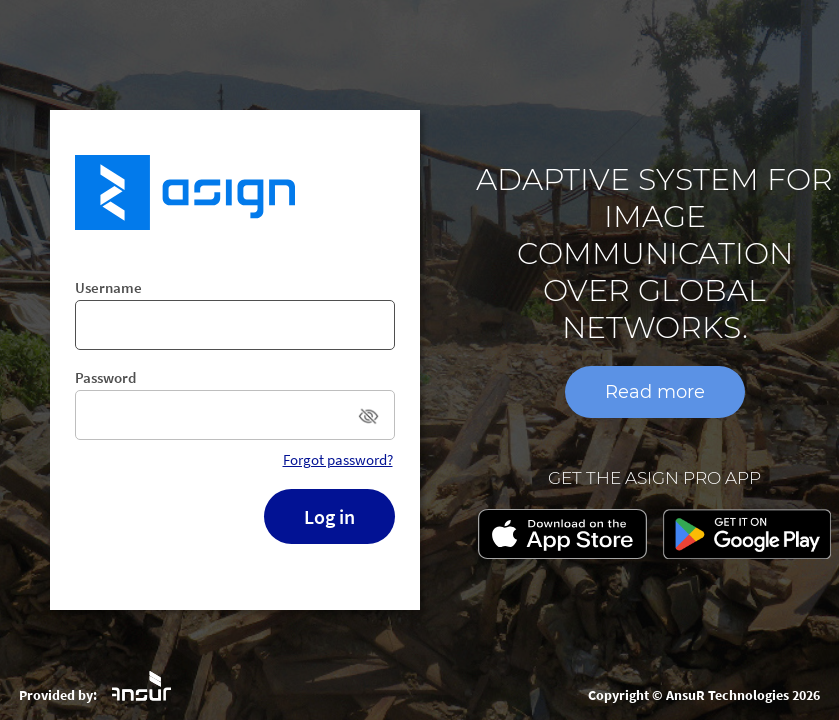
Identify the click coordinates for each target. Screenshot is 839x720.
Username (108, 287)
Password (105, 377)
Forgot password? (338, 459)
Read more (655, 392)
